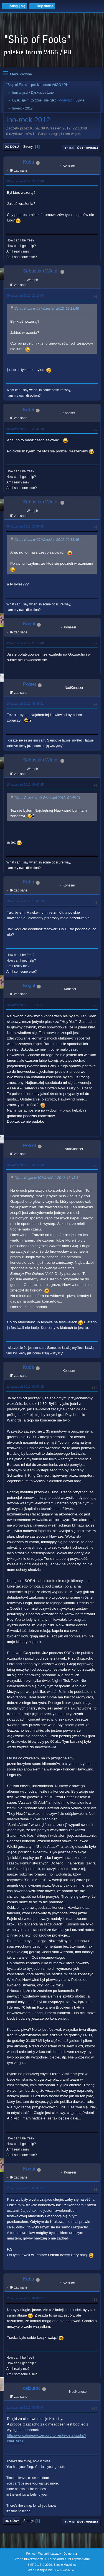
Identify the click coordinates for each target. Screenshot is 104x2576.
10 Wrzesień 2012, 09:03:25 (25, 784)
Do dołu (12, 146)
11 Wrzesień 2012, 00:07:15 (25, 1386)
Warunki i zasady (49, 2553)
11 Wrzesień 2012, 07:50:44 (25, 2407)
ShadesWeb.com (65, 2570)
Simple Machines (65, 2564)
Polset (29, 684)
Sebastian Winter (41, 271)
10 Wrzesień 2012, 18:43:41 (25, 1005)
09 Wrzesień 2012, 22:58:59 (25, 526)
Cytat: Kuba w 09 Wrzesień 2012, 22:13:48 (46, 309)
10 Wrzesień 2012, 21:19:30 (25, 1164)
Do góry (12, 2521)
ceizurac (31, 2388)
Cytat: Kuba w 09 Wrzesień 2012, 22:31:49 (46, 540)
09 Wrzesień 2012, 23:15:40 (25, 643)
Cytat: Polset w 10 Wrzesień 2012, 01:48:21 (47, 798)
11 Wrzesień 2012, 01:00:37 (25, 2298)
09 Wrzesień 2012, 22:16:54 (25, 295)
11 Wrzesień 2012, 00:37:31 (25, 2188)
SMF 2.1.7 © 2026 (39, 2564)
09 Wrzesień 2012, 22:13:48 (25, 181)
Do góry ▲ (71, 2553)
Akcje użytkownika (81, 148)
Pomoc (30, 2553)
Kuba (28, 162)
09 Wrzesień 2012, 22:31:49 (25, 428)
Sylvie (79, 100)
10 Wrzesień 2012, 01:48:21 (25, 703)
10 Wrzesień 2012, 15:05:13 (25, 901)
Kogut (29, 623)
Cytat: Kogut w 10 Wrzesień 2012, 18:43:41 (47, 1178)
